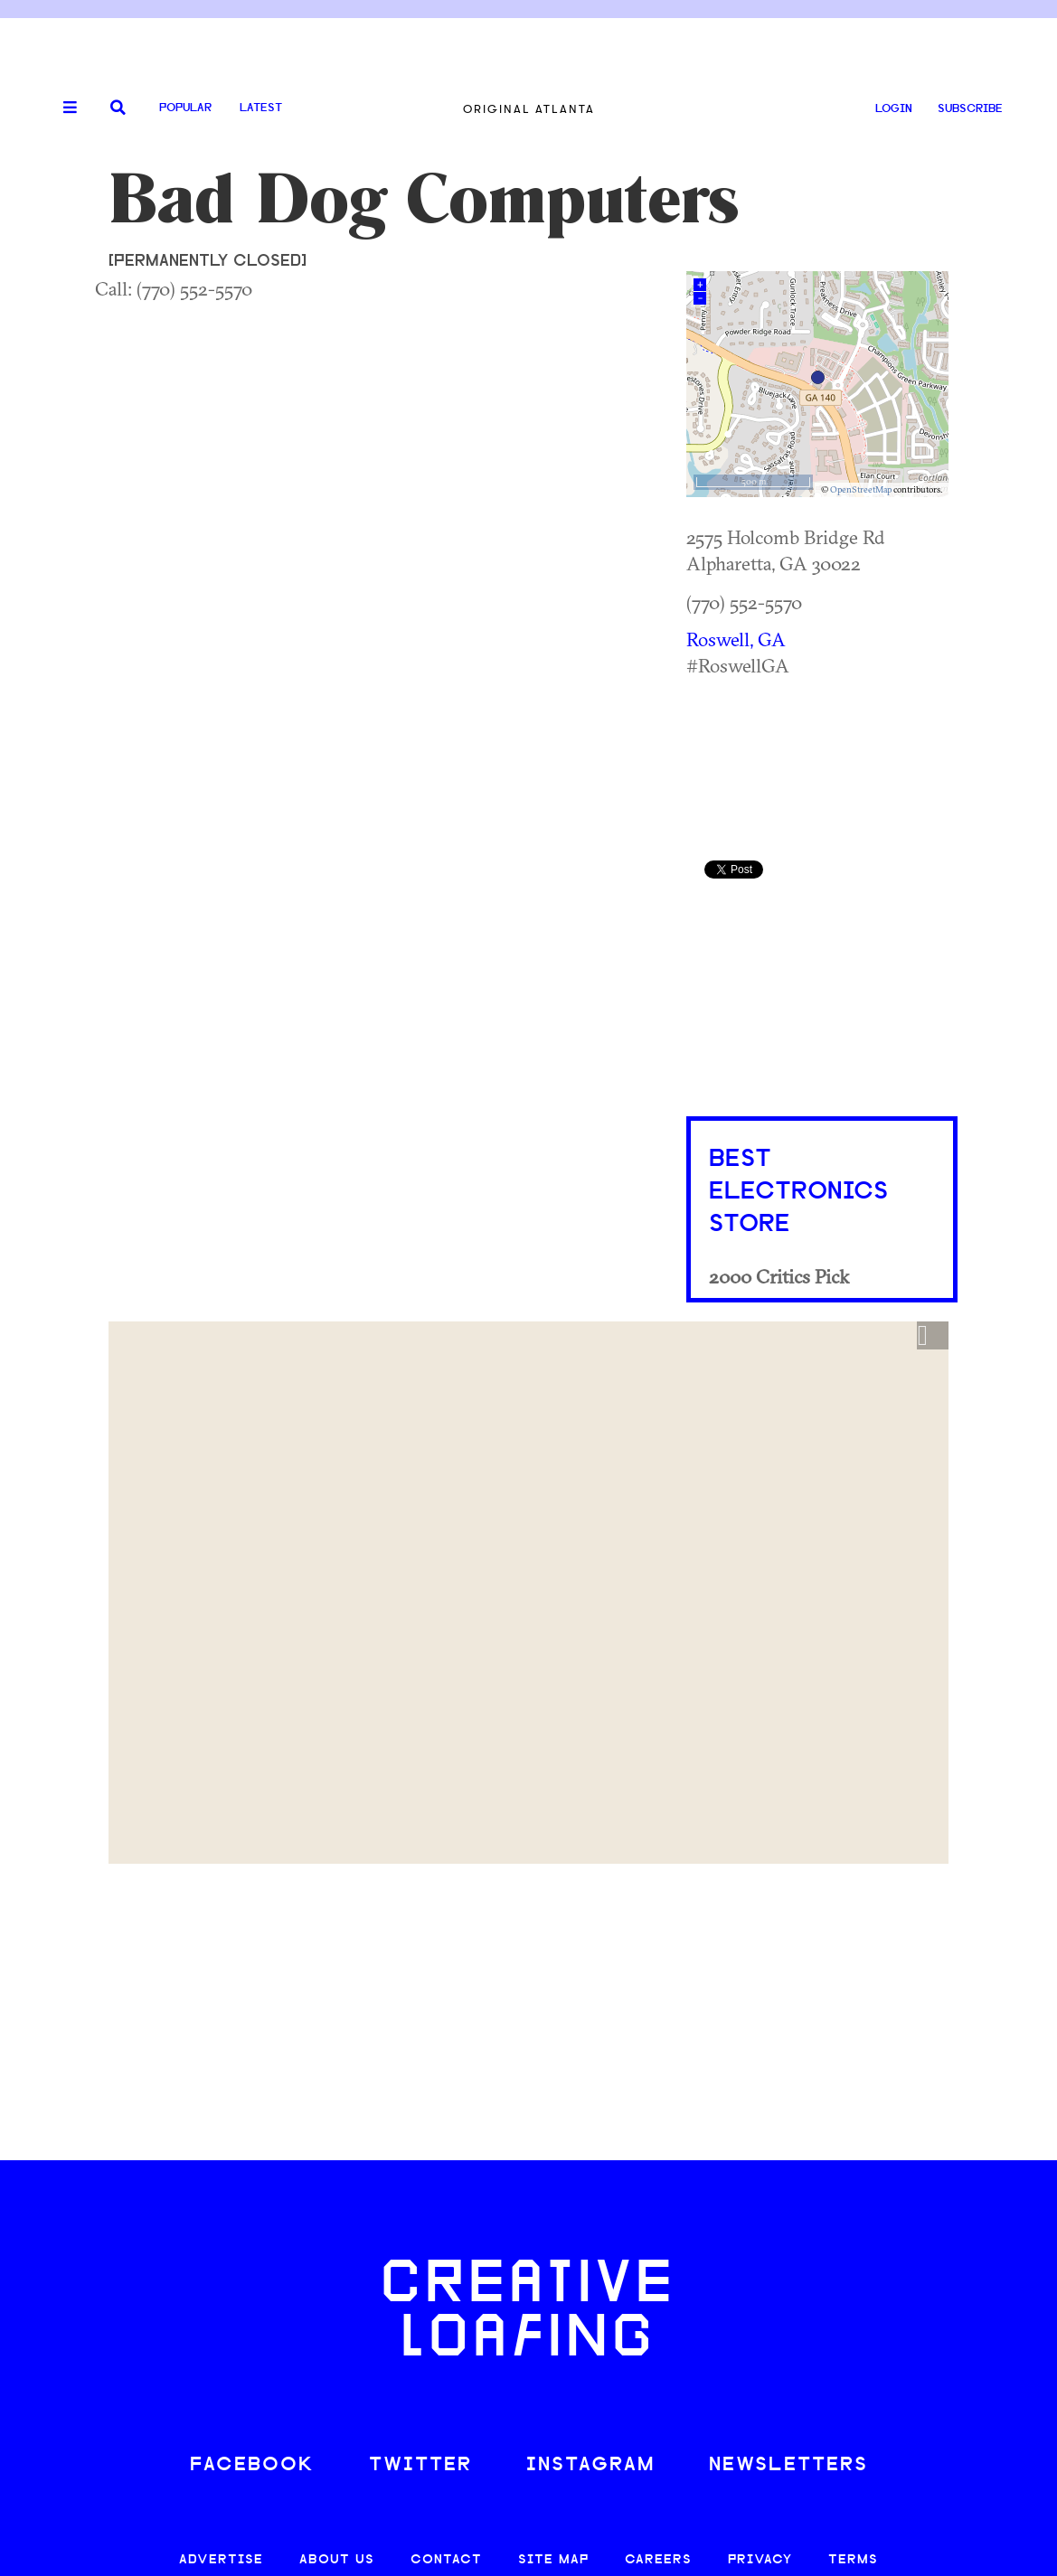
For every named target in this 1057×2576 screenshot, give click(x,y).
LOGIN (893, 109)
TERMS (853, 2560)
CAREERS (658, 2560)
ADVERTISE (221, 2560)
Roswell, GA (736, 639)
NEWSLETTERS (788, 2465)
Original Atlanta (529, 109)
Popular (185, 108)
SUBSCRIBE (970, 109)
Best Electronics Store (798, 1192)
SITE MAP (553, 2560)
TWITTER (420, 2465)
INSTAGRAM (590, 2465)
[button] (932, 1335)
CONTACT (446, 2560)
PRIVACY (760, 2560)
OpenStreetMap (861, 489)
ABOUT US (336, 2560)
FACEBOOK (252, 2465)
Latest (261, 108)
